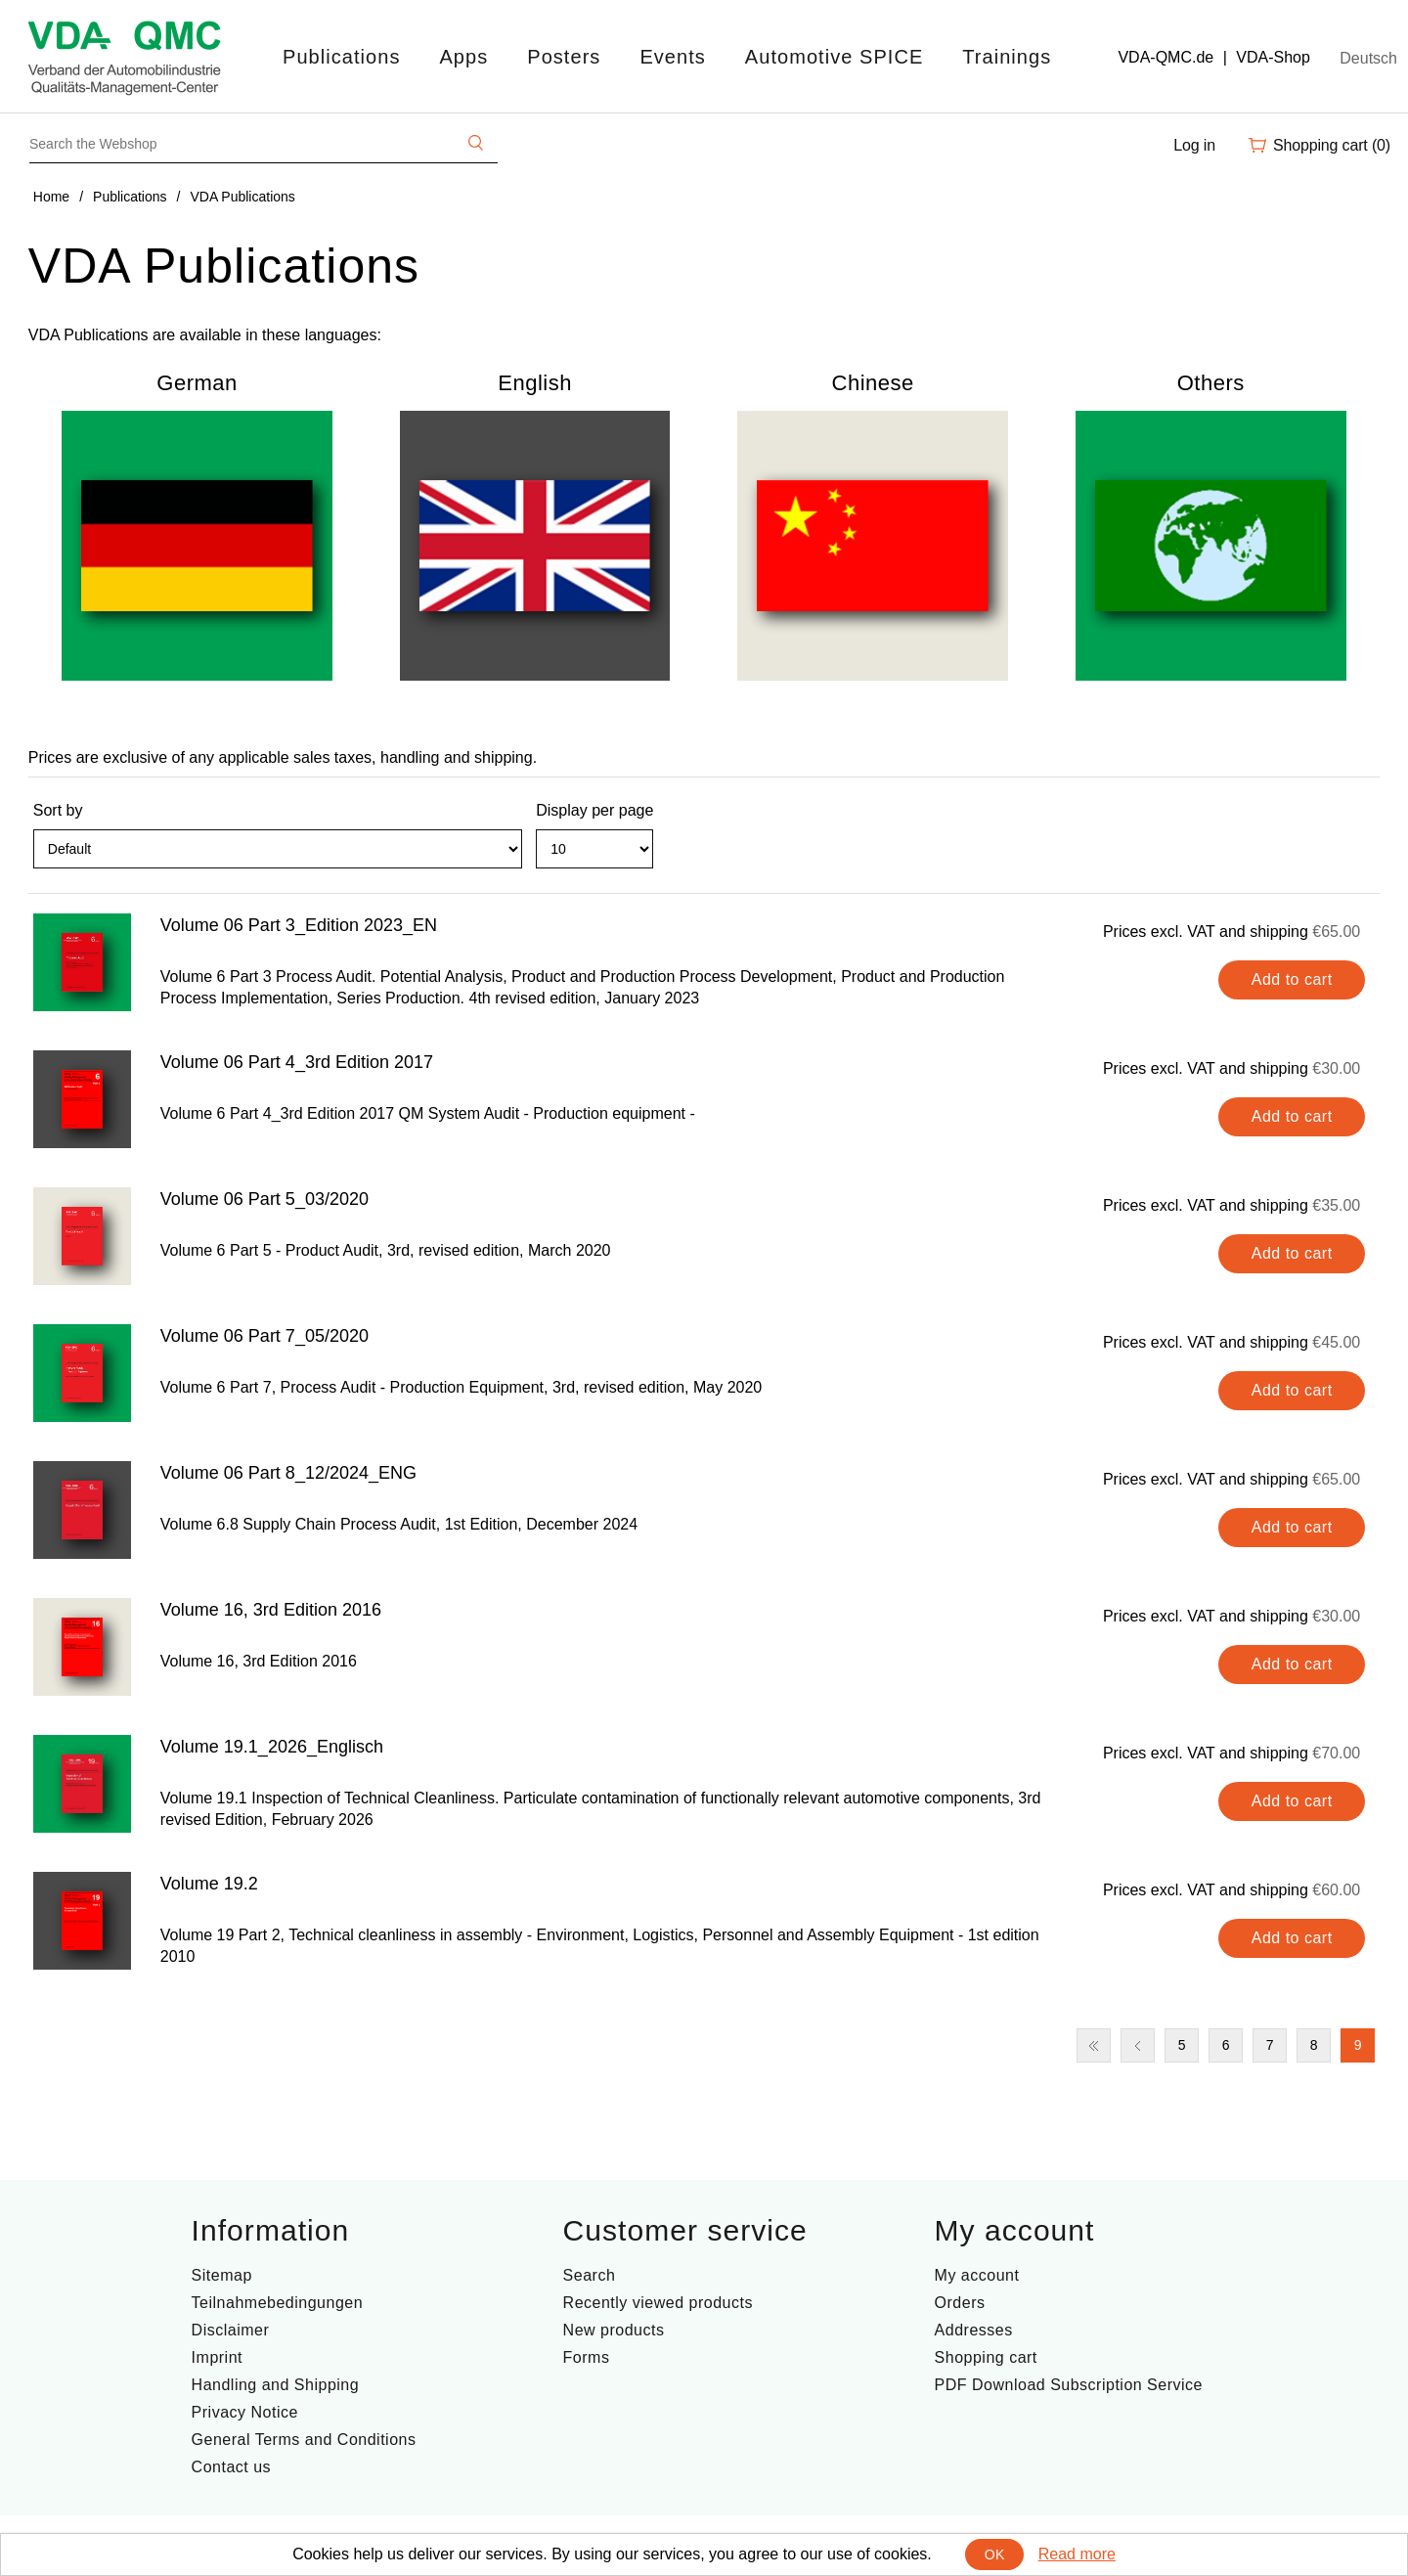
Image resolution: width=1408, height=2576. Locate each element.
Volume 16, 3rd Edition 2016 (270, 1610)
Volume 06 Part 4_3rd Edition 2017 (296, 1062)
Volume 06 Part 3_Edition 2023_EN (298, 925)
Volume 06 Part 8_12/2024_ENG (288, 1473)
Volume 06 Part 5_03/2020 (264, 1199)
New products (614, 2330)
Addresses (974, 2330)
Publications (341, 56)
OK (995, 2554)
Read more (1077, 2554)
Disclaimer (231, 2330)
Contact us (231, 2467)
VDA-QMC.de (1165, 57)
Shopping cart (986, 2357)
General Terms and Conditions (304, 2439)
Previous (1138, 2045)
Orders (960, 2302)
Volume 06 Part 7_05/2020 (264, 1336)
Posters (563, 56)
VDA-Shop (1273, 57)
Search (589, 2275)
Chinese (873, 383)
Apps (463, 56)
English (535, 383)
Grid (1328, 857)
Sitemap (222, 2275)
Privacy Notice (245, 2412)
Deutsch (1368, 58)
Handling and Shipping (276, 2384)
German (196, 383)
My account (977, 2275)
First (1094, 2045)
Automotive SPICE (834, 56)
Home (51, 196)
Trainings (1006, 56)
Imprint (217, 2357)
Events (672, 56)
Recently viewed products (658, 2302)
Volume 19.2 (209, 1883)
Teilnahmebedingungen (277, 2302)
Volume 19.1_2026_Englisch (271, 1746)
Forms (586, 2357)
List (1363, 857)
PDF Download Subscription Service (1069, 2384)
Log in (1194, 145)
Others (1211, 383)
